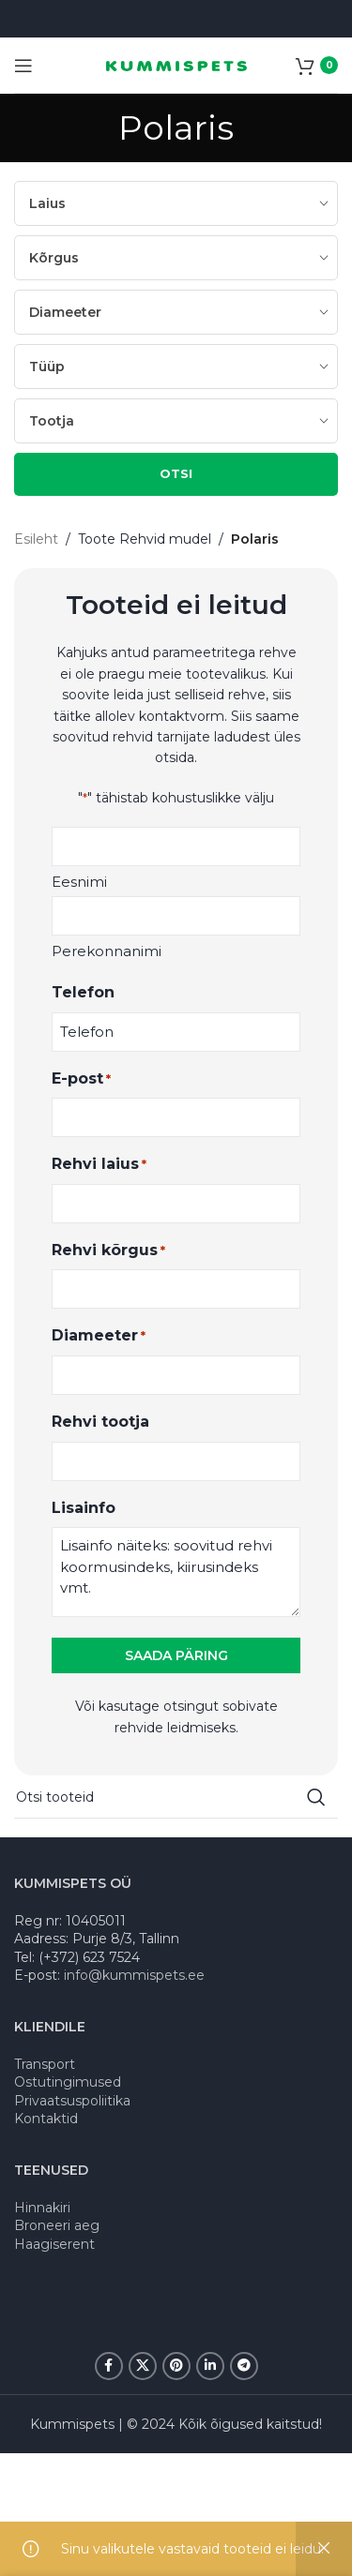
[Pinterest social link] (176, 2366)
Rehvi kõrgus (108, 1251)
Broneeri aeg (56, 2225)
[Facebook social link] (109, 2366)
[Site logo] (176, 64)
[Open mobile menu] (23, 65)
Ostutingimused (67, 2082)
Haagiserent (54, 2244)
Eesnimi (79, 882)
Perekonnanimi (106, 951)
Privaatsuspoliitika (72, 2100)
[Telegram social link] (244, 2366)
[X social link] (143, 2366)
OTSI (176, 473)
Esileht (36, 539)
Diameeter (98, 1336)
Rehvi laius (99, 1165)
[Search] (176, 1797)
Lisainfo (83, 1508)
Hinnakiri (42, 2207)
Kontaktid (46, 2118)
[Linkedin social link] (210, 2366)
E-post (81, 1079)
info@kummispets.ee (134, 1975)
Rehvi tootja (100, 1421)
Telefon (83, 992)
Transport (44, 2064)
